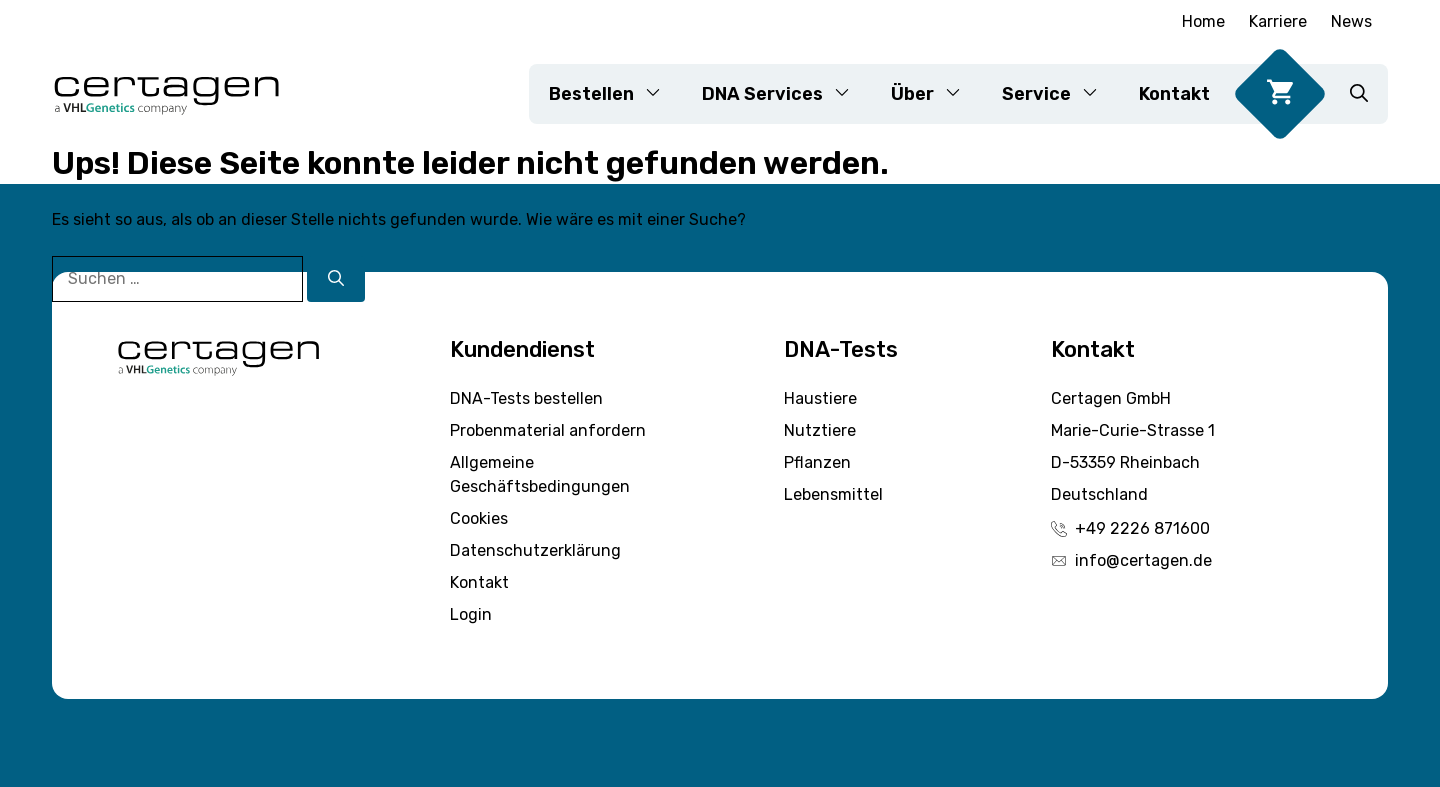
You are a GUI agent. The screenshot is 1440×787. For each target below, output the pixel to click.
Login (471, 614)
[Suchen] (336, 279)
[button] (1359, 94)
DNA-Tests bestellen (526, 398)
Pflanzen (817, 462)
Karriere (1278, 21)
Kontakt (1174, 94)
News (1351, 21)
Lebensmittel (833, 494)
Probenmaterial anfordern (548, 430)
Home (1203, 21)
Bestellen (615, 94)
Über (936, 94)
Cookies (479, 518)
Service (1060, 94)
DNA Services (786, 94)
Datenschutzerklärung (535, 550)
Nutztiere (820, 430)
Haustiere (820, 398)
